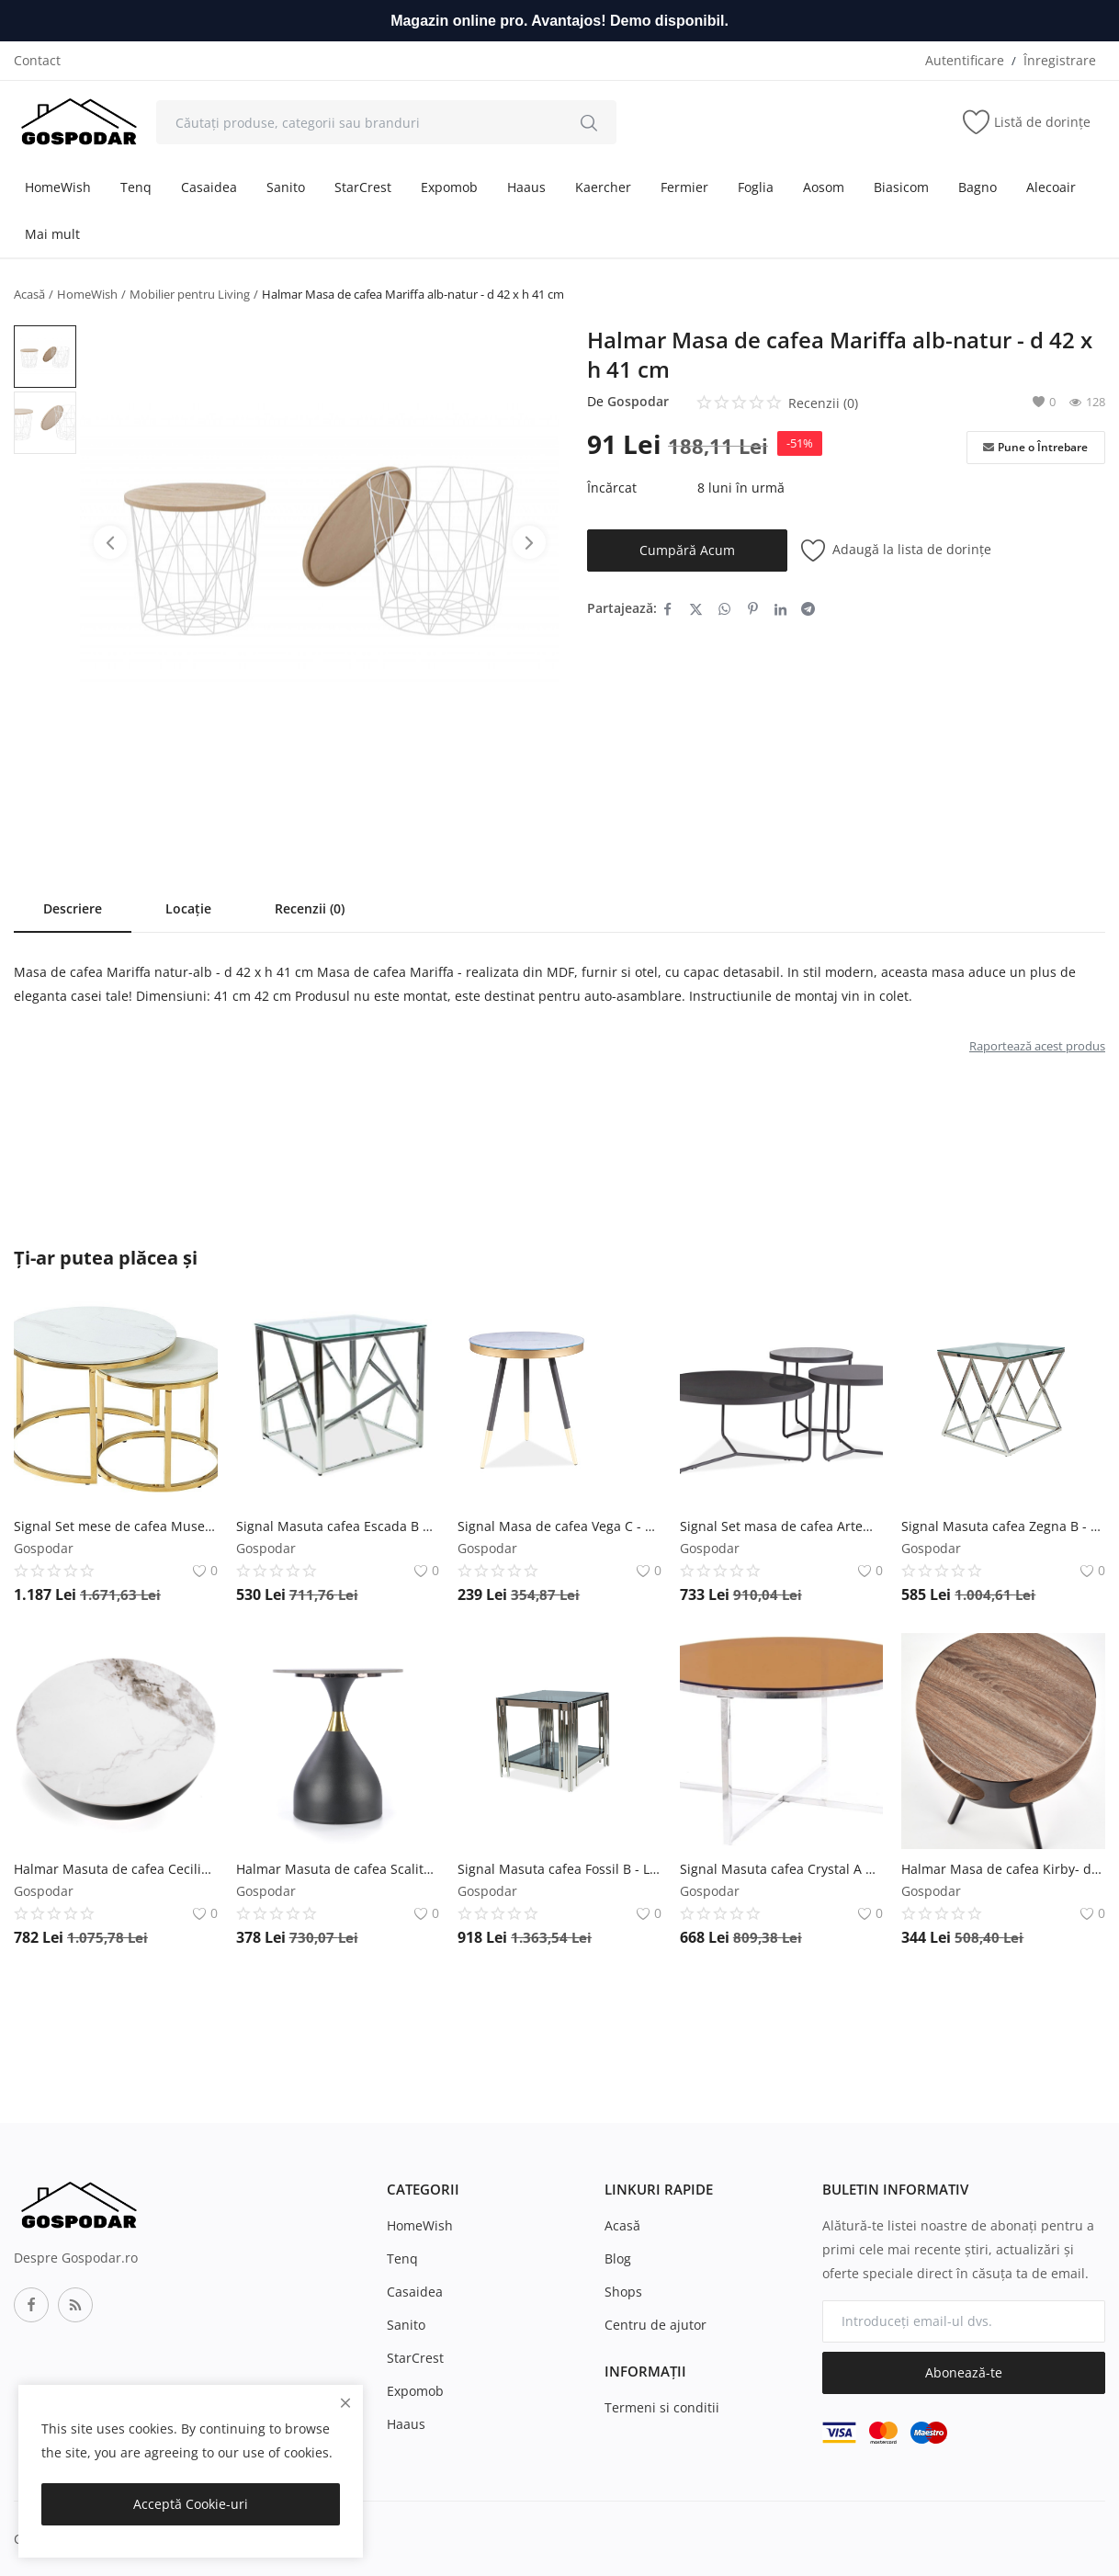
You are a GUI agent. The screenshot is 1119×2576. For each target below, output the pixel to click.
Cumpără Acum (687, 550)
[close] (345, 2402)
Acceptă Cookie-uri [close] (190, 2504)
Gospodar (638, 401)
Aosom (823, 187)
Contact (37, 60)
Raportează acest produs (1037, 1046)
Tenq (136, 187)
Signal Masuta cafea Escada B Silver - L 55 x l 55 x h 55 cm (338, 1526)
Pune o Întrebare (1035, 447)
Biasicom (901, 187)
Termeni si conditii (662, 2407)
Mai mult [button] (52, 234)
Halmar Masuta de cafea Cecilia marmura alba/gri (116, 1869)
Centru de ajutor (655, 2324)
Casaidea (209, 187)
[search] (589, 122)
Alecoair (1051, 187)
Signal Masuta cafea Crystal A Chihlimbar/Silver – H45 (782, 1869)
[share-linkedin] (780, 608)
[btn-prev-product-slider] (110, 542)
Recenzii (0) (310, 908)
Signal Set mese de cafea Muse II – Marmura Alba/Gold (116, 1526)
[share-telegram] (808, 608)
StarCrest (362, 187)
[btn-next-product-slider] (529, 542)
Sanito (285, 187)
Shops (623, 2291)
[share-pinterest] (753, 608)
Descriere (72, 908)
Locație (188, 908)
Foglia (756, 187)
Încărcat (612, 487)
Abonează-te (963, 2372)
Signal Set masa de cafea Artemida (782, 1526)
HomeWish (58, 187)
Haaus (526, 187)
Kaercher (603, 187)
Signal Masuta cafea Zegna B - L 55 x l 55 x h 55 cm (1003, 1526)
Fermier (684, 187)
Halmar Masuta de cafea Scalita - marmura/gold (338, 1869)
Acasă (29, 294)
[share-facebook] (667, 608)
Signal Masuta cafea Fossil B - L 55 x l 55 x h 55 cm (559, 1869)
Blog (618, 2258)
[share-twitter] (696, 608)
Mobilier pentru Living (190, 294)
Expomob (449, 187)
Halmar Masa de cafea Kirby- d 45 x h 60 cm (1003, 1869)
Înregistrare (1059, 60)
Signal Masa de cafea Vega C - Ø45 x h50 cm (559, 1526)
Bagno (977, 187)
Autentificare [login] (964, 60)
